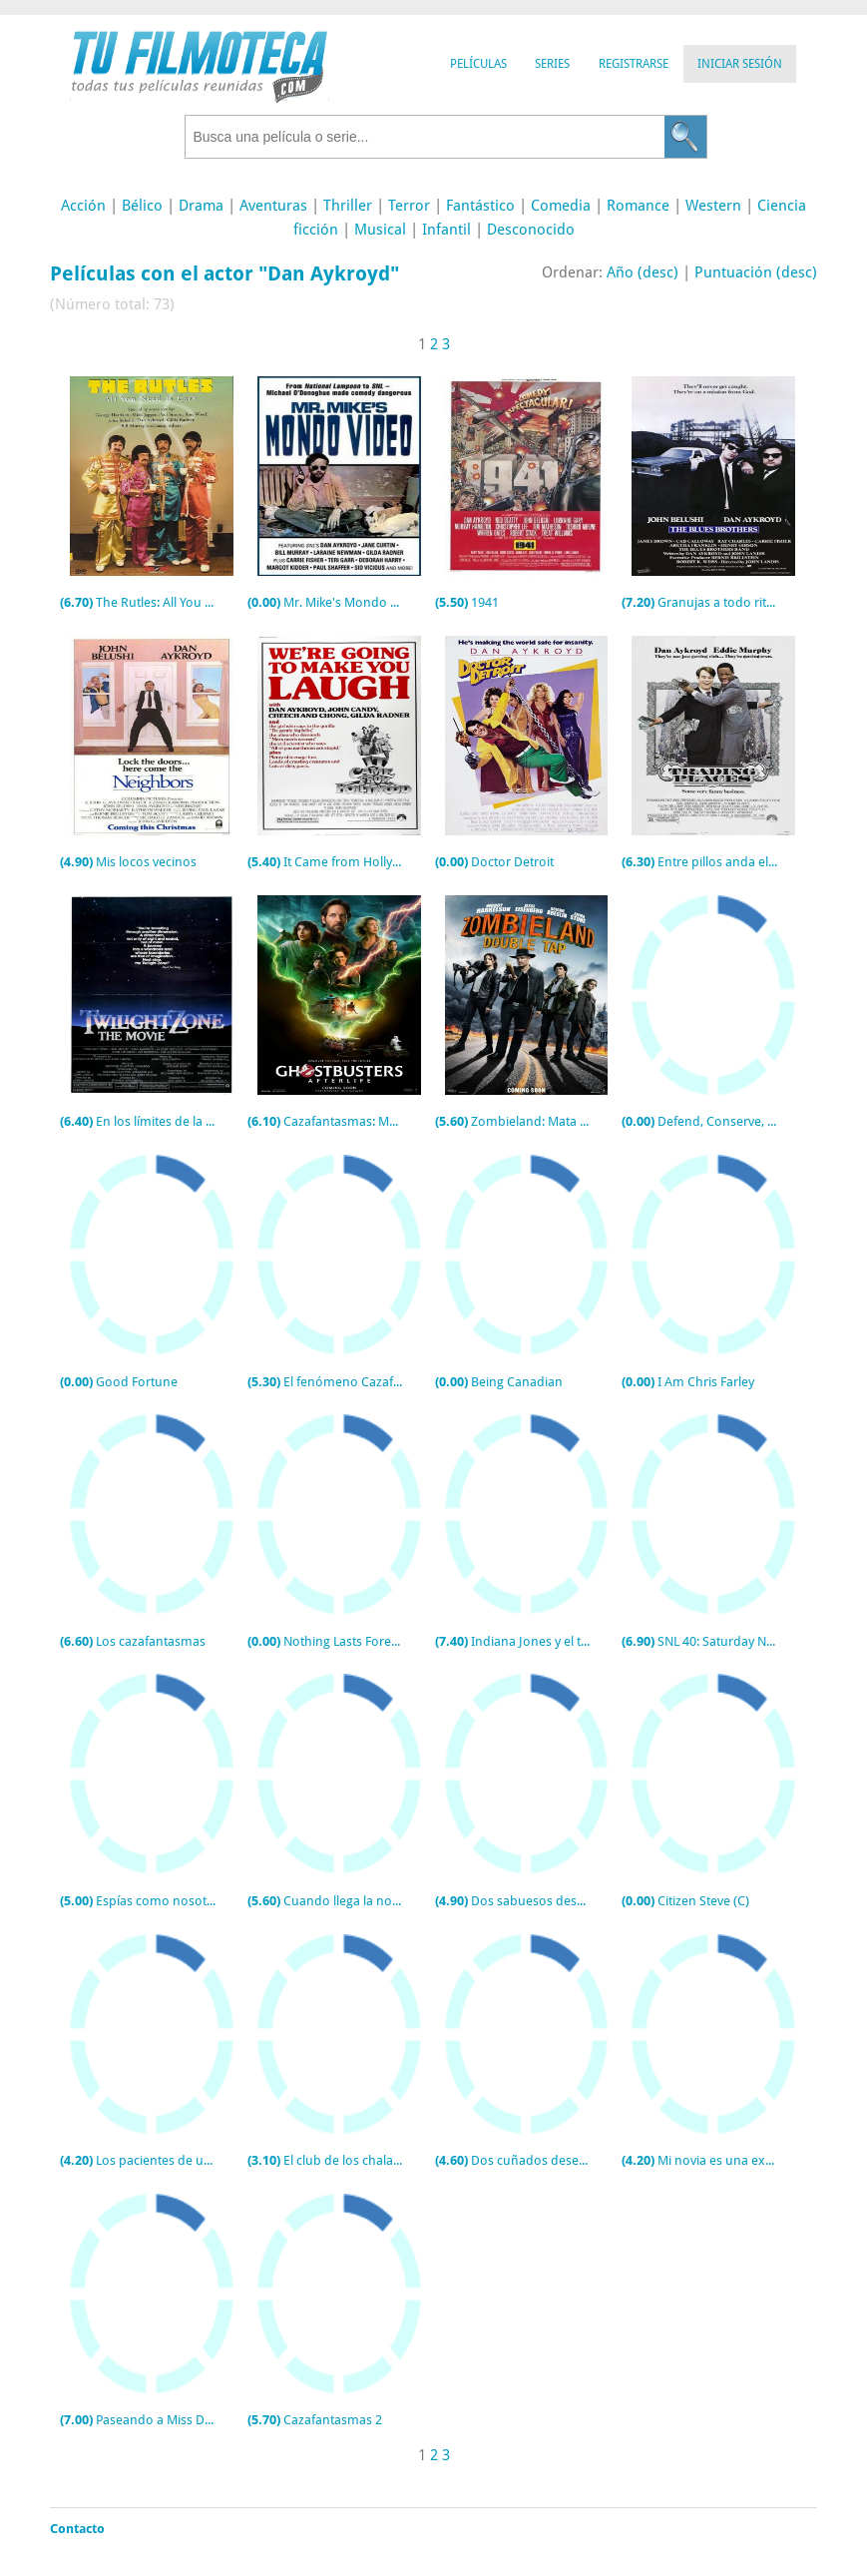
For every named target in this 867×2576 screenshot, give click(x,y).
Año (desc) (642, 272)
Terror (409, 206)
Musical (380, 230)
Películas (478, 64)
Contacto (77, 2528)
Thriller (347, 206)
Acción (83, 206)
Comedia (561, 206)
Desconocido (531, 230)
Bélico (142, 206)
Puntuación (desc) (755, 272)
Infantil (446, 230)
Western (713, 206)
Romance (638, 206)
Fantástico (480, 206)
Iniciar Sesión (739, 64)
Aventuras (273, 206)
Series (552, 64)
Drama (201, 206)
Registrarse (633, 64)
